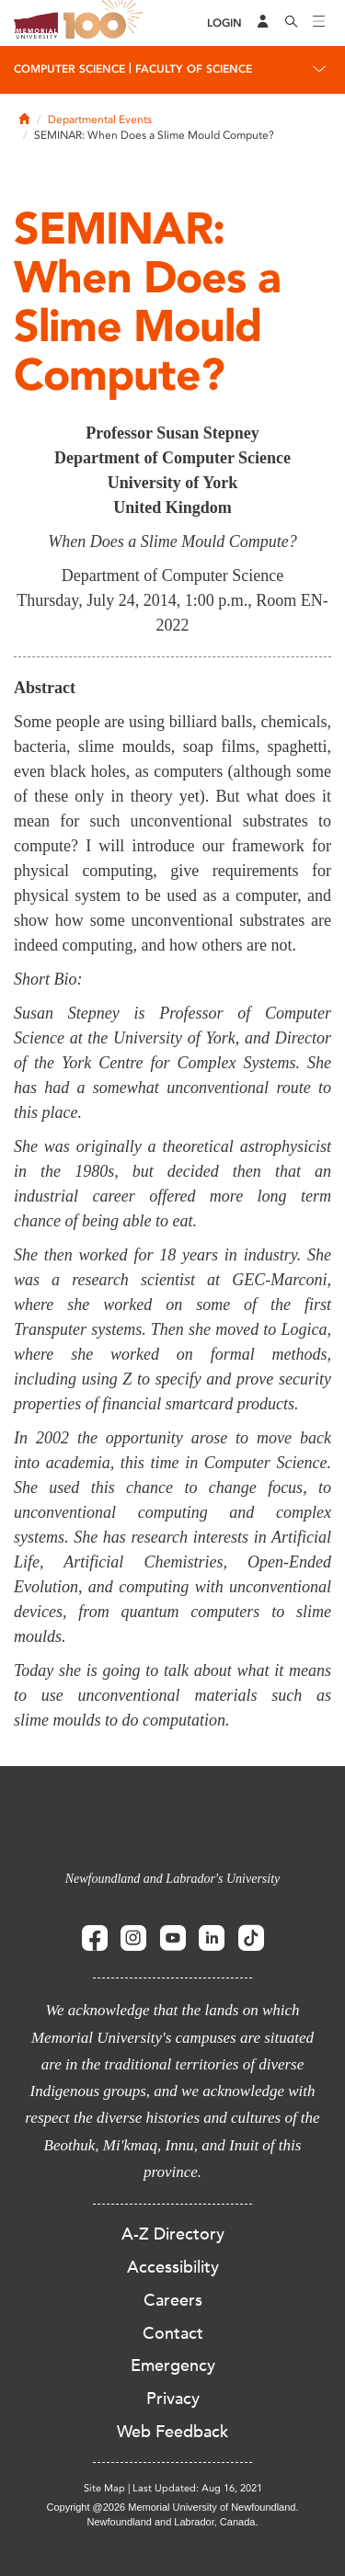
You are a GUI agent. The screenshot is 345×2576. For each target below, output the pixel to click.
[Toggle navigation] (319, 23)
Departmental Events (100, 119)
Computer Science (69, 69)
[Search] (292, 23)
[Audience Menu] (263, 23)
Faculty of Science (193, 69)
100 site (105, 23)
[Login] (224, 23)
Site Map (104, 2488)
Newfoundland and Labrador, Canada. (173, 2521)
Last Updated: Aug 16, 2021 (197, 2488)
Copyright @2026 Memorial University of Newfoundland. (172, 2507)
